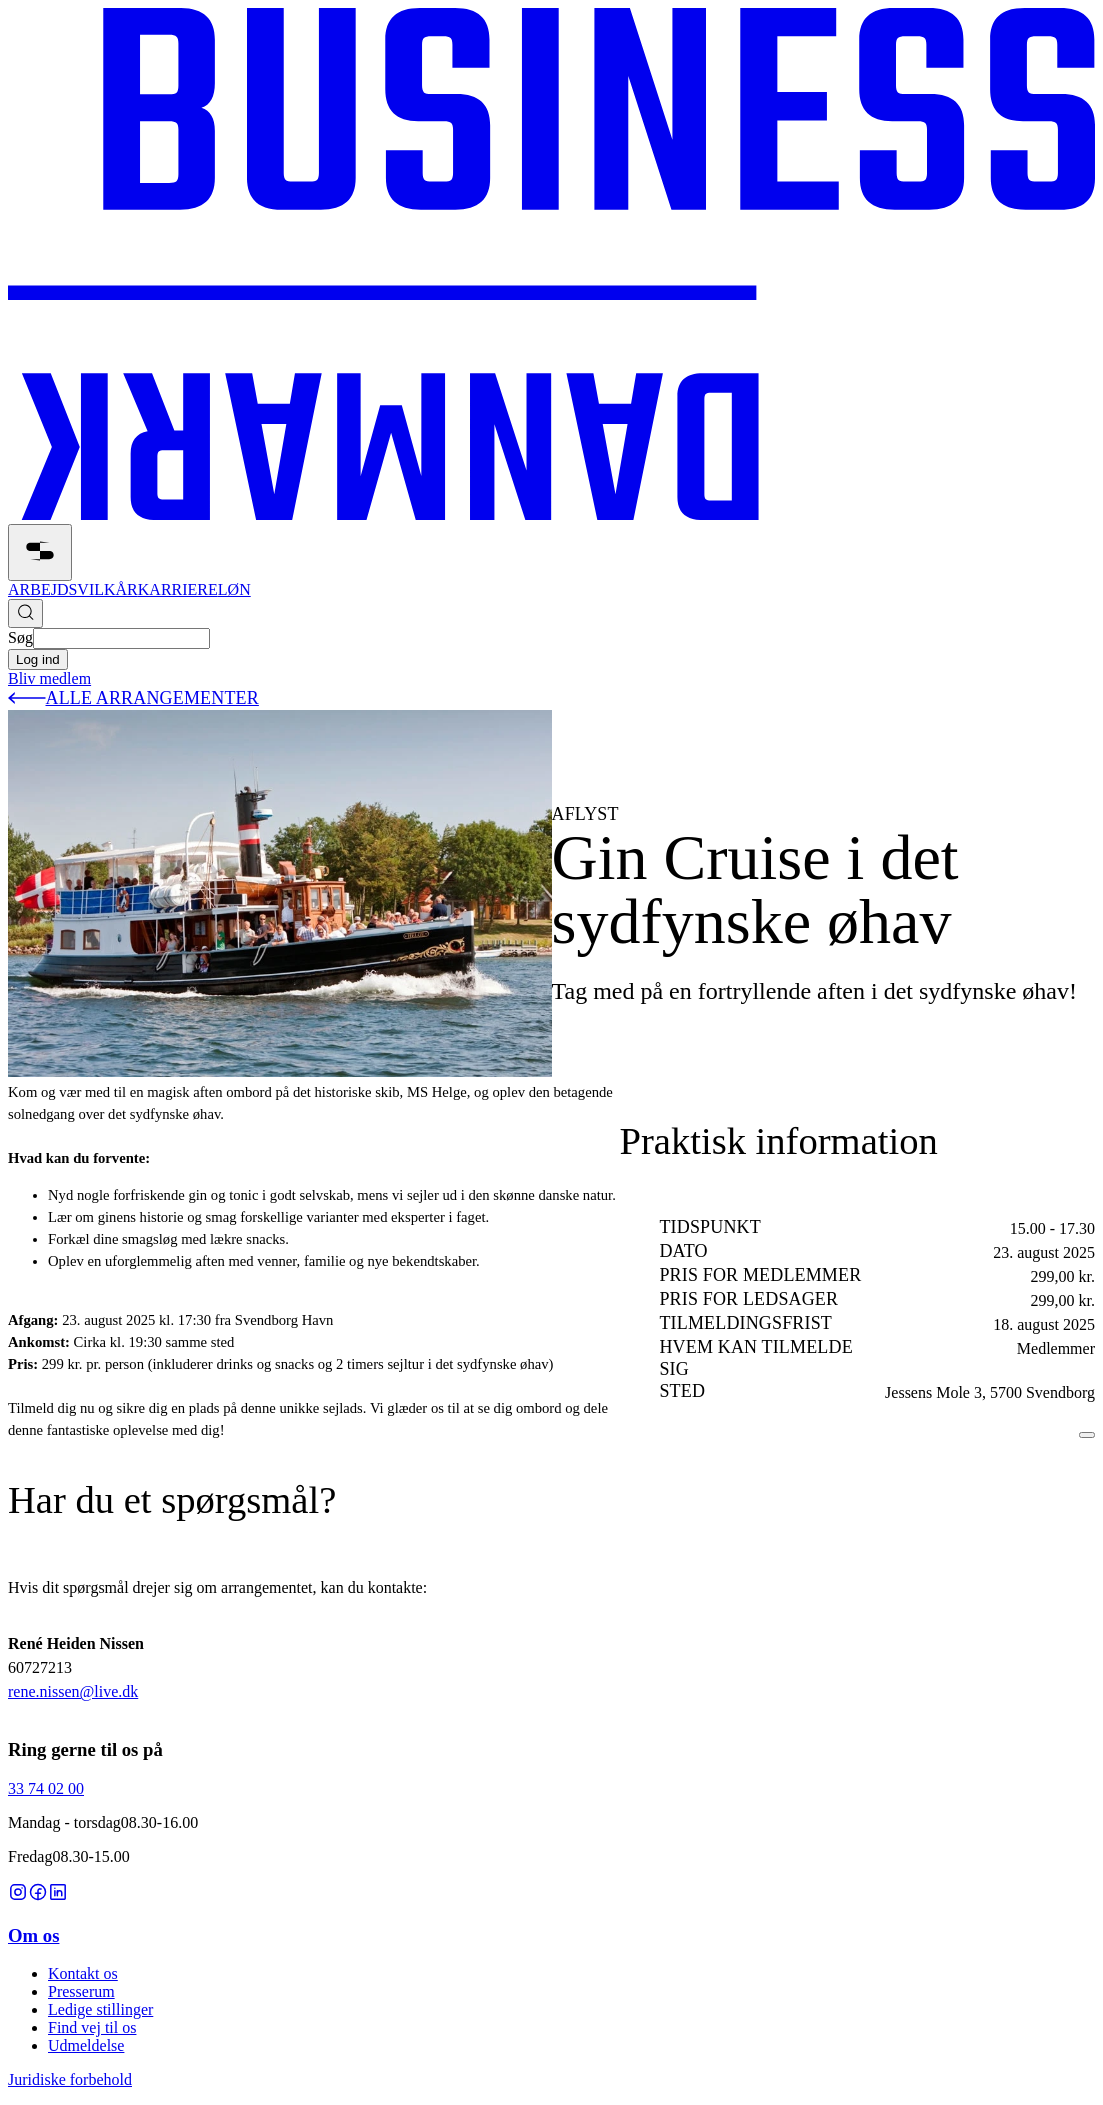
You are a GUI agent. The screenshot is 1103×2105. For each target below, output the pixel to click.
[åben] (40, 552)
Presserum (81, 1991)
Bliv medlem (49, 678)
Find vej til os (92, 2027)
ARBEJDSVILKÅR (73, 589)
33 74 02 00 (46, 1788)
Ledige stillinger (100, 2009)
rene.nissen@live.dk (73, 1691)
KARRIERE (178, 589)
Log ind (38, 659)
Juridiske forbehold (70, 2079)
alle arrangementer (133, 698)
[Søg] (25, 613)
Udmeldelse (86, 2045)
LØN (234, 589)
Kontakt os (83, 1973)
